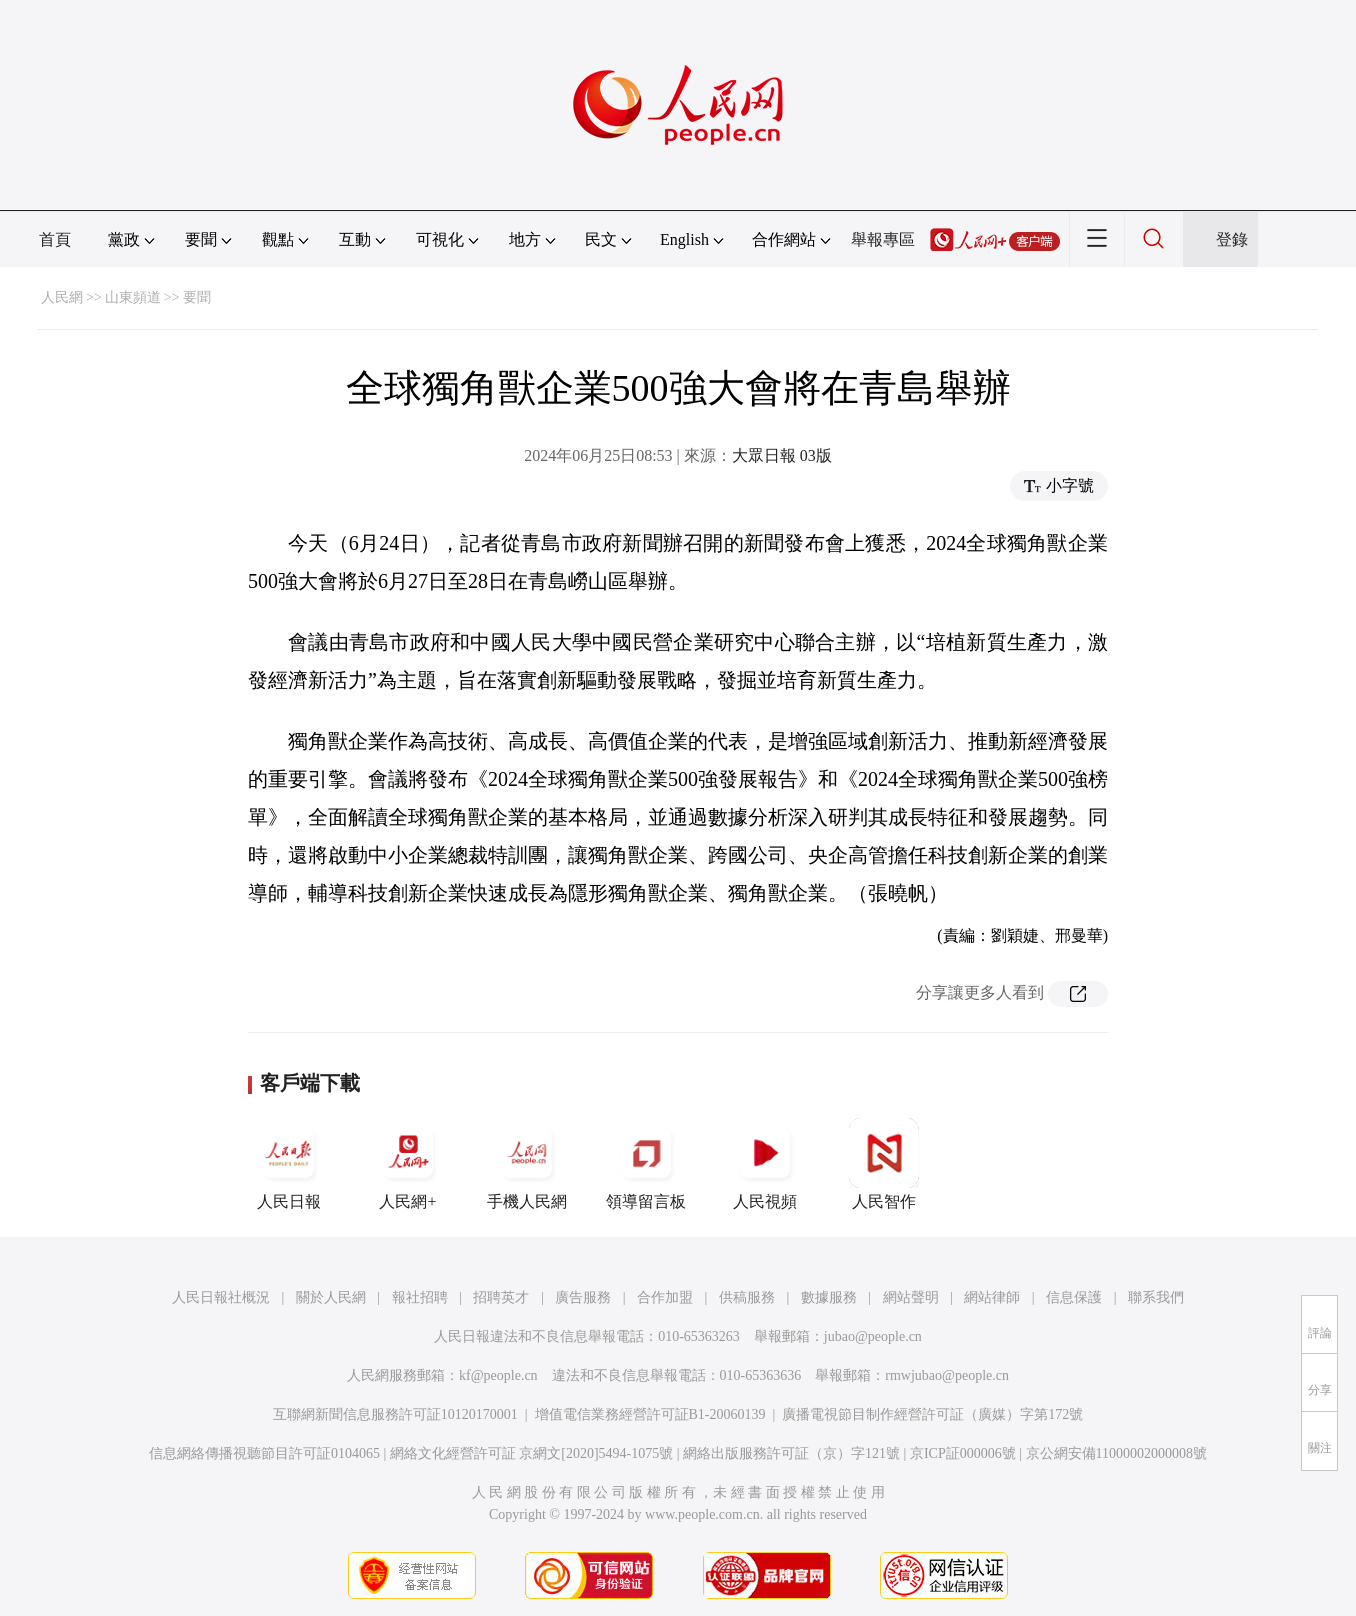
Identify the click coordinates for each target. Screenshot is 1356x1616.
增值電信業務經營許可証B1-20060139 (650, 1414)
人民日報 (289, 1164)
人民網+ (408, 1164)
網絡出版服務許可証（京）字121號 (791, 1453)
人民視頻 (765, 1164)
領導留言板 (646, 1164)
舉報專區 (883, 239)
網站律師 (992, 1297)
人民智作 (884, 1164)
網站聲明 (911, 1297)
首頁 (55, 239)
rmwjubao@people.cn (947, 1375)
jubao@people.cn (873, 1336)
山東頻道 (133, 297)
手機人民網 (527, 1164)
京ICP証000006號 (963, 1453)
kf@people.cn (498, 1375)
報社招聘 (420, 1297)
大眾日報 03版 (782, 455)
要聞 (197, 297)
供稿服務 (747, 1297)
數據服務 (829, 1297)
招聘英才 (501, 1297)
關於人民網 (331, 1297)
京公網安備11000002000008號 (1116, 1453)
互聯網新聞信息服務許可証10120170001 (395, 1414)
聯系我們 (1156, 1297)
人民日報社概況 (221, 1297)
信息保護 (1074, 1297)
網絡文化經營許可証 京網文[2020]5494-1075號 (532, 1453)
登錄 (1232, 239)
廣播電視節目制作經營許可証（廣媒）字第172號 (932, 1414)
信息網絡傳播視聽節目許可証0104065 (264, 1453)
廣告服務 (583, 1297)
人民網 (62, 297)
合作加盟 (665, 1297)
